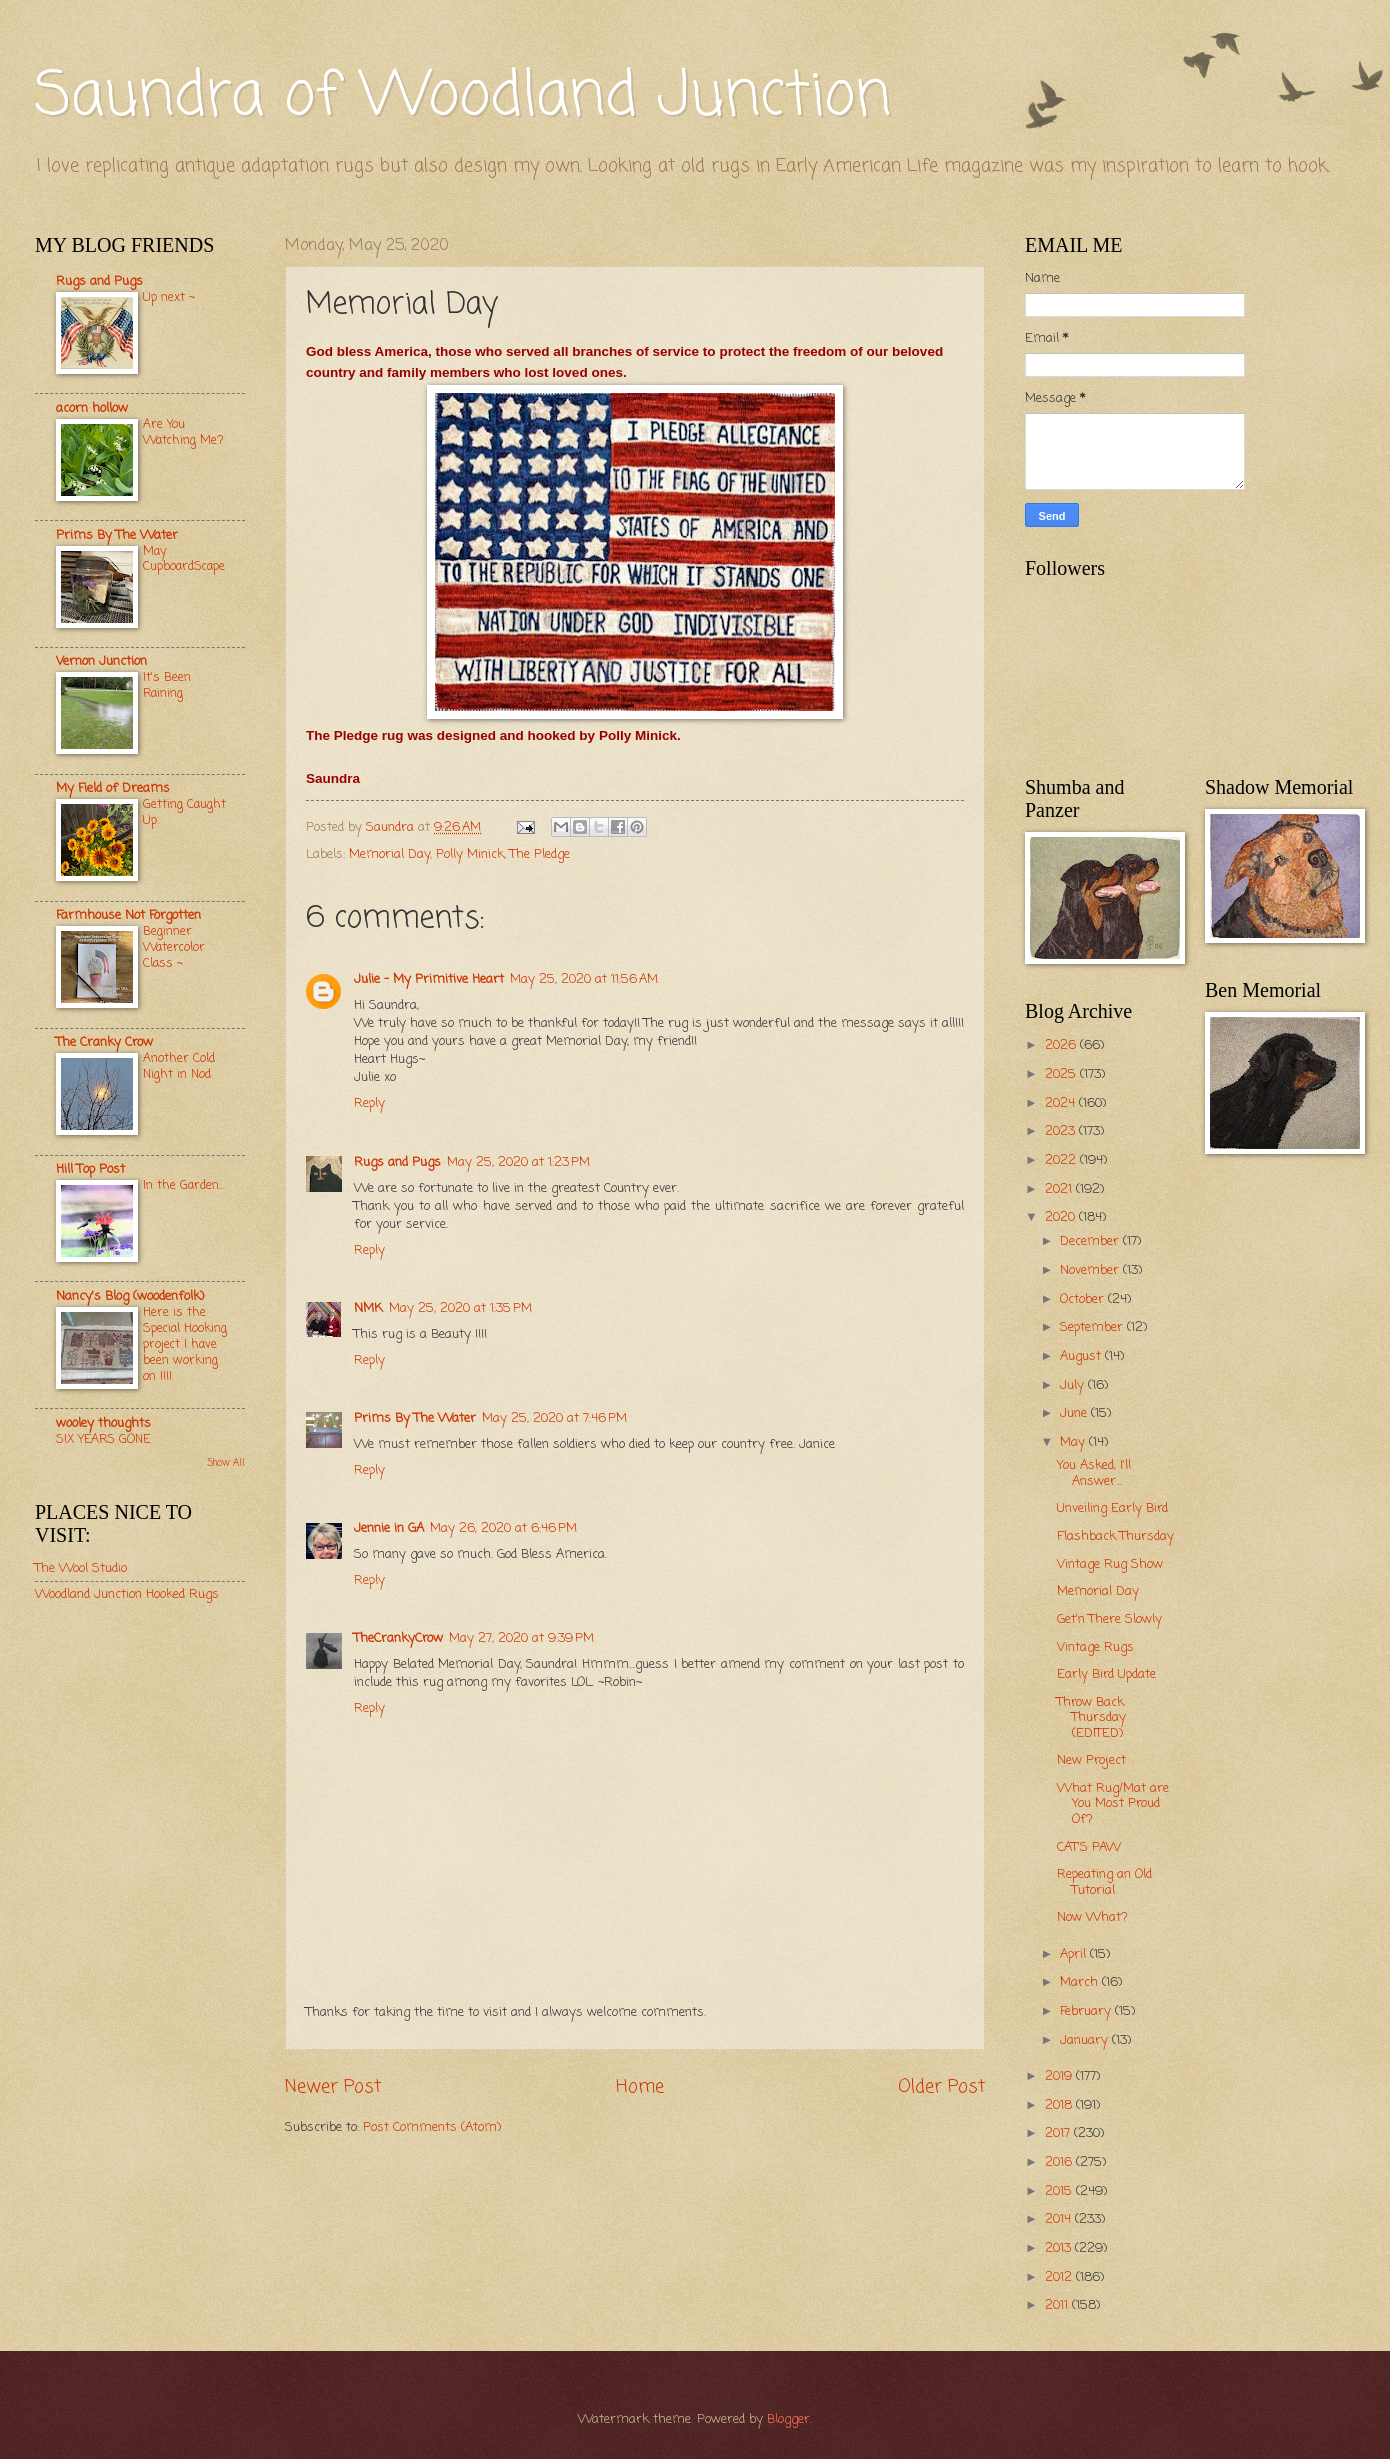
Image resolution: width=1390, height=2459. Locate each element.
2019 (1060, 2076)
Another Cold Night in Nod (179, 1066)
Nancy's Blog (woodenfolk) (130, 1296)
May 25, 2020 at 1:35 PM (460, 1308)
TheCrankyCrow (398, 1638)
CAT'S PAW (1089, 1847)
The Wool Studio (81, 1568)
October (1084, 1299)
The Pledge (540, 854)
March (1081, 1982)
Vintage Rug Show (1110, 1564)
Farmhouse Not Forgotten (128, 915)
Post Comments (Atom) (432, 2127)
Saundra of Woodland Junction (463, 97)
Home (640, 2087)
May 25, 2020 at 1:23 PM (518, 1162)
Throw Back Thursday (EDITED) (1091, 1718)
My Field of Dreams (113, 788)
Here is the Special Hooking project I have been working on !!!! (185, 1344)
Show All (226, 1463)
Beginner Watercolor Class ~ (174, 947)
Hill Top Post (90, 1169)
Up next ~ (169, 297)
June (1075, 1413)
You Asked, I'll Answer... (1094, 1473)
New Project (1091, 1760)
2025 (1062, 1074)
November (1091, 1270)
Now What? (1092, 1917)
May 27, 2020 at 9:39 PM (521, 1638)
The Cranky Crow (104, 1042)
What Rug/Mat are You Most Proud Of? (1113, 1804)
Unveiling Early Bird (1112, 1508)
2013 (1060, 2248)
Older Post (941, 2087)
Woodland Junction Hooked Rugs (127, 1594)
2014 (1060, 2219)
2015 (1060, 2191)
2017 (1059, 2133)
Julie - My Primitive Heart (429, 979)
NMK (368, 1308)
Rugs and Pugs (397, 1162)
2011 (1058, 2305)
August (1082, 1356)
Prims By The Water (415, 1418)
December (1091, 1241)
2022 (1062, 1160)
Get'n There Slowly (1109, 1619)
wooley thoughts (103, 1423)
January (1086, 2040)
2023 (1062, 1131)
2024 (1062, 1103)
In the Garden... (184, 1185)
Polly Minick (470, 854)
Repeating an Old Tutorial (1104, 1882)
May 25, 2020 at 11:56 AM (584, 979)
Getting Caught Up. (184, 812)
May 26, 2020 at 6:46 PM (503, 1528)
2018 (1060, 2105)
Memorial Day (389, 854)
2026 (1062, 1045)
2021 (1060, 1189)
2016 (1060, 2162)
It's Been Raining (167, 685)
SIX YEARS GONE (103, 1439)
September (1093, 1327)
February (1087, 2011)
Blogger (788, 2419)
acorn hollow (92, 408)
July (1074, 1385)
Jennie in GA (389, 1528)
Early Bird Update (1106, 1674)
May (1074, 1442)
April (1075, 1954)
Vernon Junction (101, 661)
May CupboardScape (184, 559)
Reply (369, 1103)
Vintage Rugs (1095, 1647)
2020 (1062, 1217)
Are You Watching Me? (183, 432)
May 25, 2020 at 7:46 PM (554, 1418)
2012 (1060, 2277)
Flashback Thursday (1115, 1536)
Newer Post (333, 2087)
